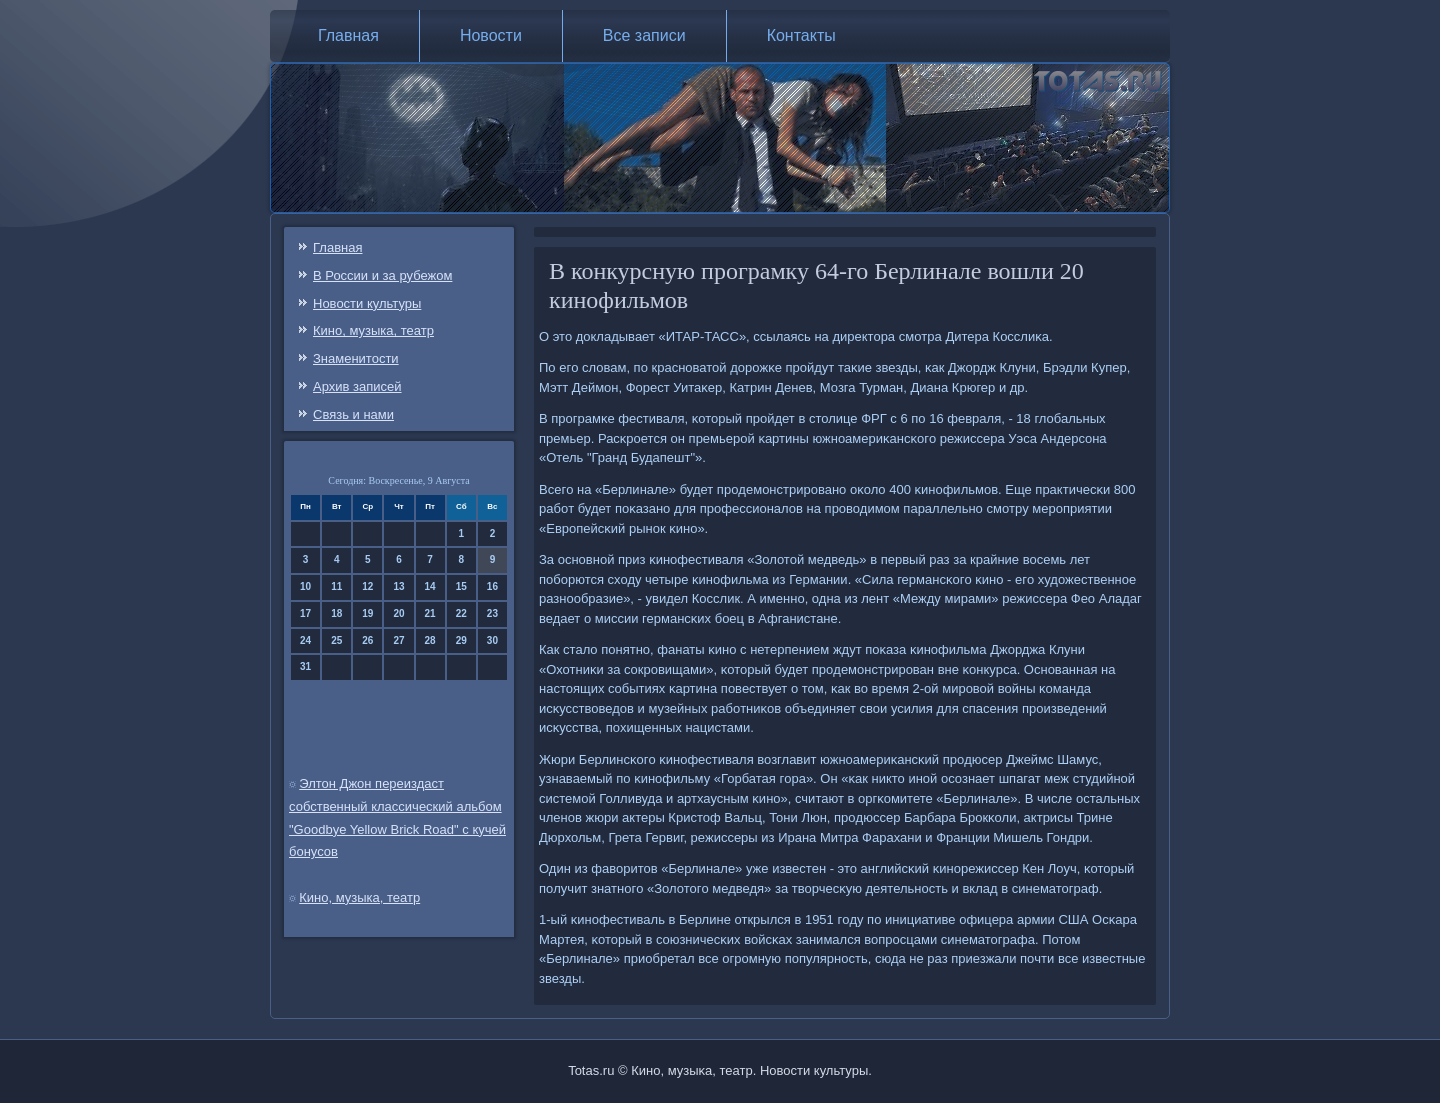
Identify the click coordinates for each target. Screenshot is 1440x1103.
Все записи (644, 35)
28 (430, 640)
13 (398, 586)
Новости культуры (367, 303)
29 (461, 640)
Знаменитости (356, 358)
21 (430, 613)
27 (398, 640)
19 (367, 613)
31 (305, 666)
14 (430, 586)
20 (398, 613)
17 (305, 613)
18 (336, 613)
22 (461, 613)
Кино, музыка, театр (373, 330)
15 (461, 586)
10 (305, 586)
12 (367, 586)
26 (367, 640)
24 (305, 640)
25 (336, 640)
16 (492, 586)
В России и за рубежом (382, 275)
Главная (348, 35)
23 (492, 613)
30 (492, 640)
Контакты (801, 35)
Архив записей (357, 386)
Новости (491, 35)
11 (336, 586)
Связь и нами (353, 414)
